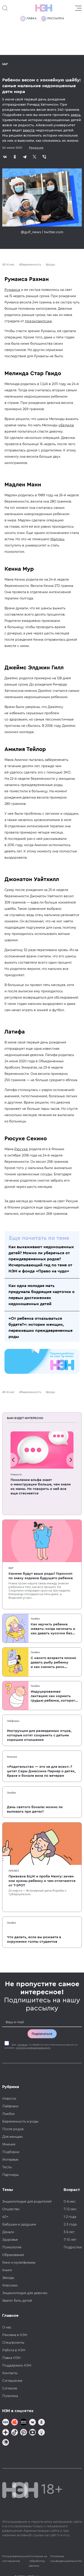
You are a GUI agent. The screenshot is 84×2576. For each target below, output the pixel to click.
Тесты (7, 2167)
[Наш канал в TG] (5, 2423)
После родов (13, 2129)
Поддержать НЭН (16, 2365)
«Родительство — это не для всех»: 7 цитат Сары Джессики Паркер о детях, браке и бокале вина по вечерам (41, 1771)
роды (51, 264)
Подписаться (42, 2034)
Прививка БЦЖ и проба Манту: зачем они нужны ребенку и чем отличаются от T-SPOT (42, 1881)
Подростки (73, 2247)
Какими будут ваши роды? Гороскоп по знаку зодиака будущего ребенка (41, 1576)
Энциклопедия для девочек (24, 2293)
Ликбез (35, 1618)
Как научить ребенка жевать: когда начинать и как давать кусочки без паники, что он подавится (53, 1628)
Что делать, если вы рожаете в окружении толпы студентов (34, 1939)
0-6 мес (9, 264)
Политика (10, 2396)
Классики (9, 2285)
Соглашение (12, 2381)
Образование (13, 2255)
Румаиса (12, 290)
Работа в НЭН (13, 2350)
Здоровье (10, 2240)
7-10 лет (70, 2240)
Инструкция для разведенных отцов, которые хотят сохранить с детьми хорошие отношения (39, 1735)
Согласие (9, 2388)
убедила (66, 425)
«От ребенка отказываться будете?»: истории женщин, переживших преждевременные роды (41, 1327)
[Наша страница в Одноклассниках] (41, 2423)
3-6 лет (69, 2232)
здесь (76, 115)
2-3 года (70, 2224)
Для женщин (12, 2137)
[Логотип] (43, 8)
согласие (22, 2045)
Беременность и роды (20, 2121)
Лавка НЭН (11, 2358)
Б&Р (5, 64)
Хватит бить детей (17, 2301)
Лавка (28, 18)
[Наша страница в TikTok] (14, 2433)
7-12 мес (70, 2209)
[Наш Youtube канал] (32, 2433)
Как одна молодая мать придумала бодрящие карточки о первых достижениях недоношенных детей (42, 1295)
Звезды (8, 2278)
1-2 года (70, 2217)
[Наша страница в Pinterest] (23, 2433)
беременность (31, 264)
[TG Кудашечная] (14, 2423)
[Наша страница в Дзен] (5, 2433)
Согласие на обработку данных (38, 2560)
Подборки (10, 2152)
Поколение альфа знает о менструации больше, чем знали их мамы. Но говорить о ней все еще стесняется (41, 1486)
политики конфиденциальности (33, 2048)
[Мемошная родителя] (23, 2423)
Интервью (10, 2160)
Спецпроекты (13, 2343)
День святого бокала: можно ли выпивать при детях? (35, 1809)
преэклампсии (38, 321)
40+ (5, 2217)
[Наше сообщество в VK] (32, 2423)
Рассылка (52, 18)
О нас (6, 2327)
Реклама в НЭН (14, 2335)
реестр (29, 130)
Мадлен (57, 539)
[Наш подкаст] (5, 2443)
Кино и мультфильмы (18, 2262)
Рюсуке (21, 1149)
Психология (11, 2247)
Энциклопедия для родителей (27, 2201)
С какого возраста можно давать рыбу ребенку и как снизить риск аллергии (53, 1662)
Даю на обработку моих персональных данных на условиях (40, 2046)
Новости (16, 1474)
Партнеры (10, 2175)
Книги (7, 2270)
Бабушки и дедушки (19, 2224)
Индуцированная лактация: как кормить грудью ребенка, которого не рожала (54, 1696)
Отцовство (10, 2209)
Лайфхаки (13, 1721)
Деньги (8, 2232)
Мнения (12, 1756)
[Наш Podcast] (41, 2433)
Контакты (9, 2373)
